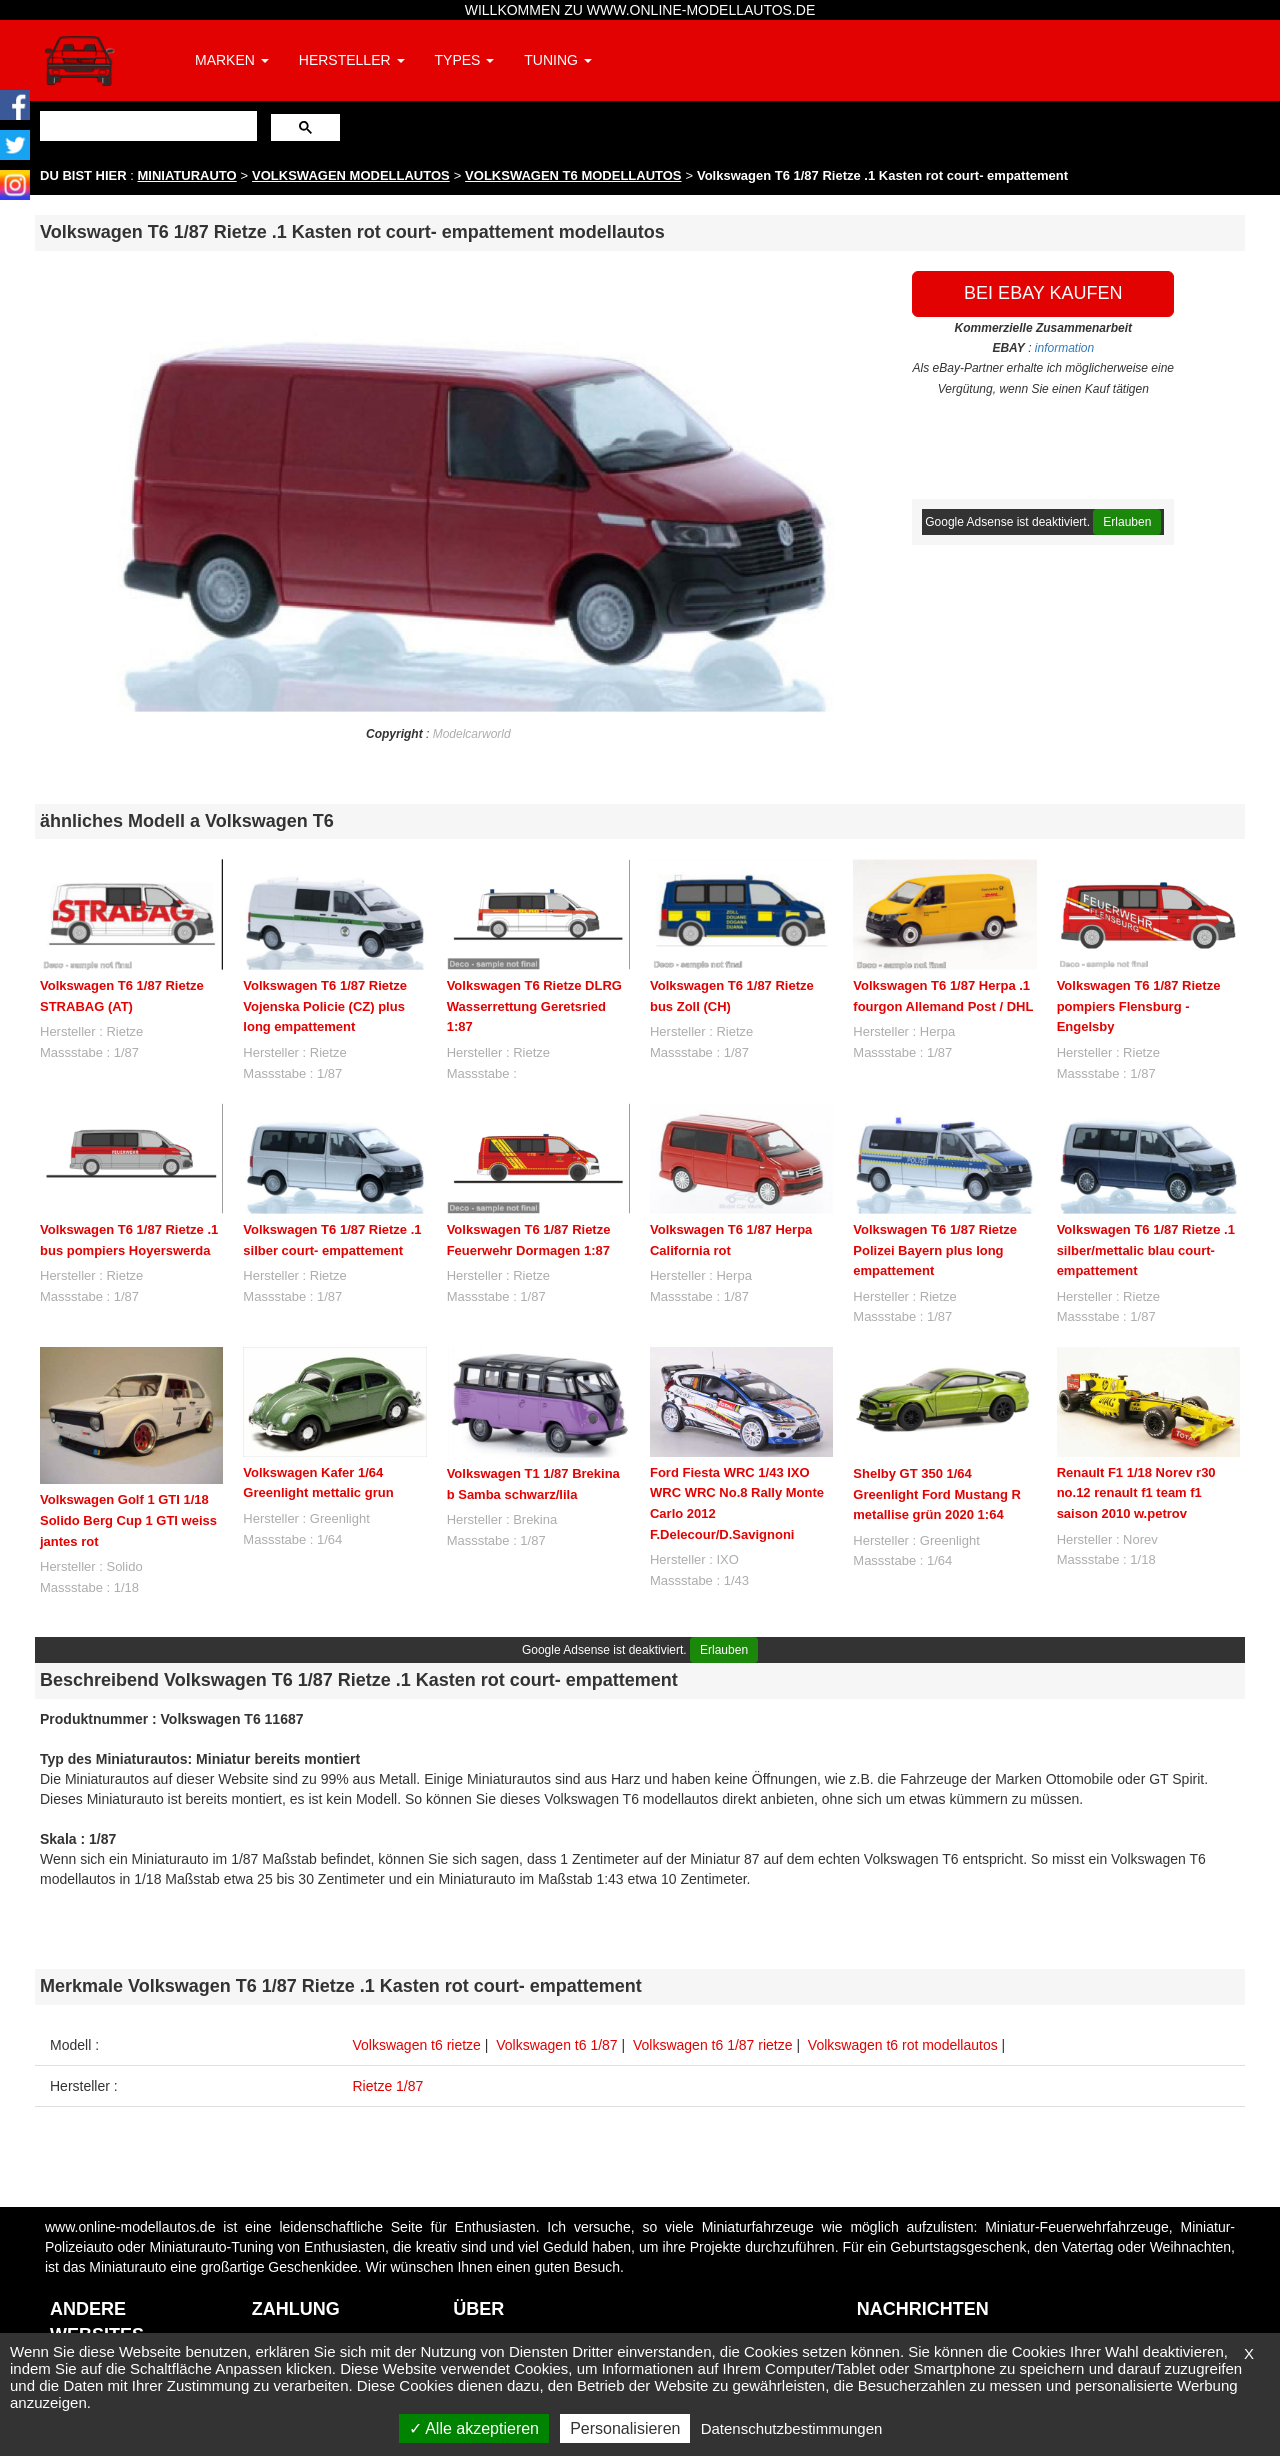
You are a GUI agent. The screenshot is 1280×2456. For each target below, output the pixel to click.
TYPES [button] (465, 60)
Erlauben (1127, 522)
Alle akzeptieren (474, 2428)
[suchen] (146, 125)
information (1064, 348)
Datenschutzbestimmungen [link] (792, 2428)
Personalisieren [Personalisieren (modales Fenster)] (625, 2428)
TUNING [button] (558, 60)
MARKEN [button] (232, 60)
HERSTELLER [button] (352, 60)
